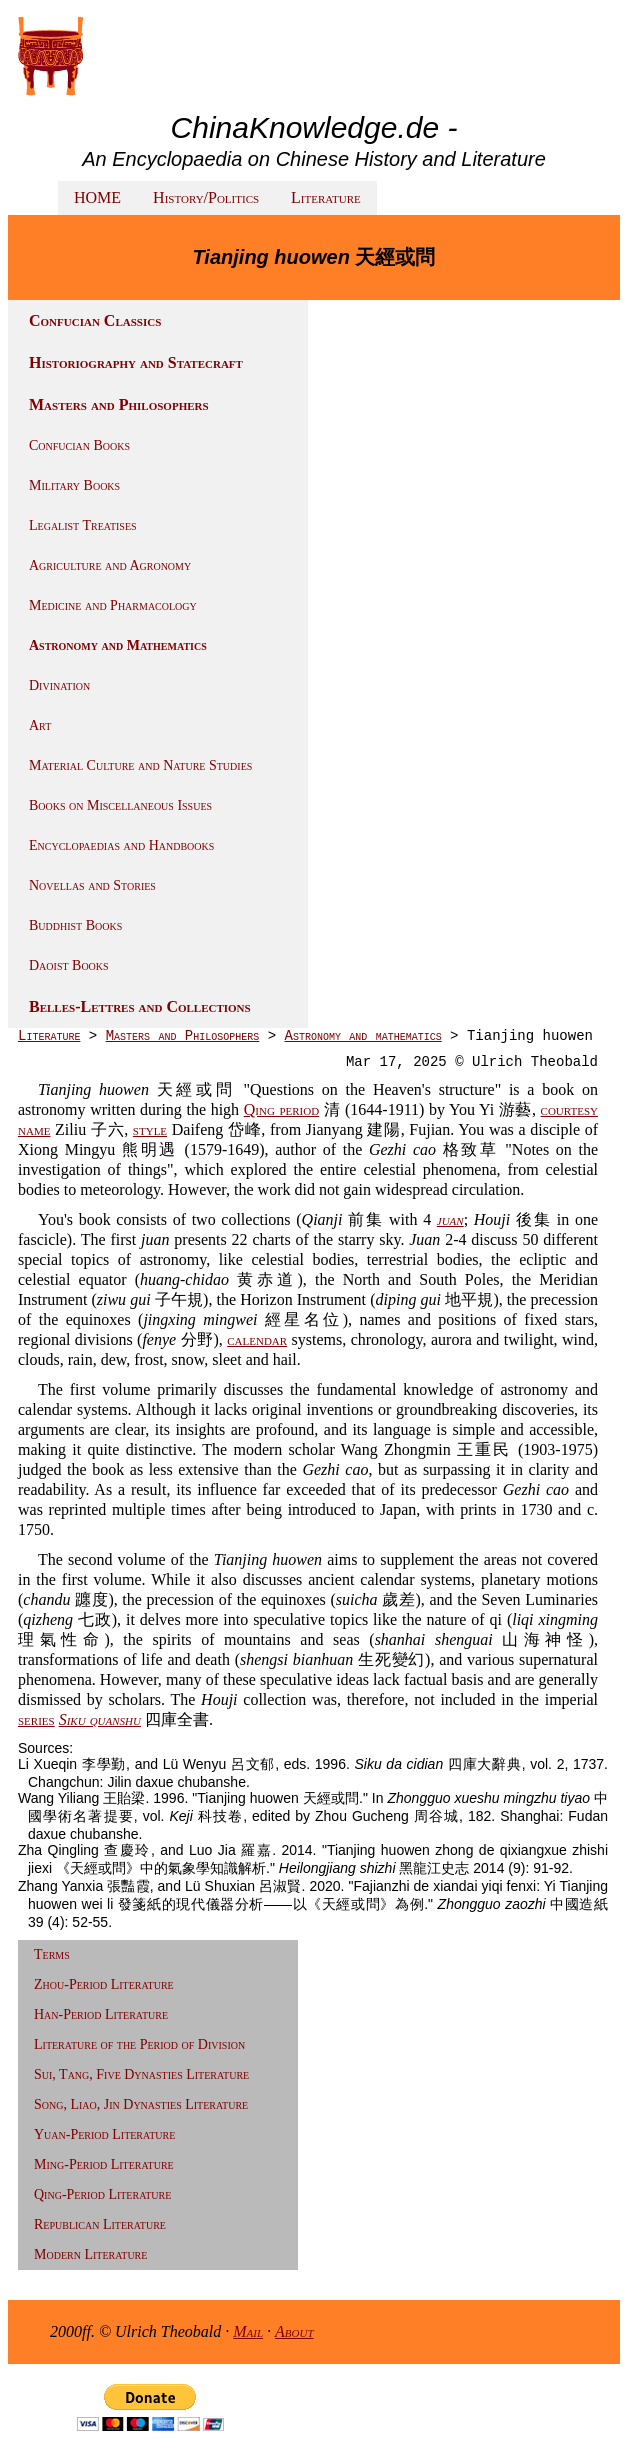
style (150, 1129)
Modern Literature (90, 2254)
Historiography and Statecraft (136, 362)
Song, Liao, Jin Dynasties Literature (141, 2104)
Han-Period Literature (101, 2014)
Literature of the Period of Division (139, 2044)
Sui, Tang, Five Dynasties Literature (141, 2074)
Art (40, 725)
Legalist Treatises (83, 525)
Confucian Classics (95, 320)
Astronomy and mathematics (362, 1036)
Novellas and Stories (92, 885)
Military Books (74, 485)
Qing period (281, 1109)
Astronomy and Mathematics (118, 645)
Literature (326, 197)
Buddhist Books (75, 925)
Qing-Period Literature (102, 2194)
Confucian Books (79, 445)
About (294, 2331)
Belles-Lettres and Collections (140, 1006)
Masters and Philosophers (119, 404)
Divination (59, 685)
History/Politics (206, 197)
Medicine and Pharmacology (113, 605)
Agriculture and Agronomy (110, 565)
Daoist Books (69, 965)
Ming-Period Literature (104, 2164)
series (36, 1719)
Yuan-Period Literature (104, 2134)
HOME (97, 197)
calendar (257, 1339)
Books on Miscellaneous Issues (120, 805)
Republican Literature (100, 2224)
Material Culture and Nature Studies (140, 765)
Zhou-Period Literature (104, 1984)
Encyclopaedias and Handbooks (121, 845)
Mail (248, 2331)
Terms (52, 1954)
